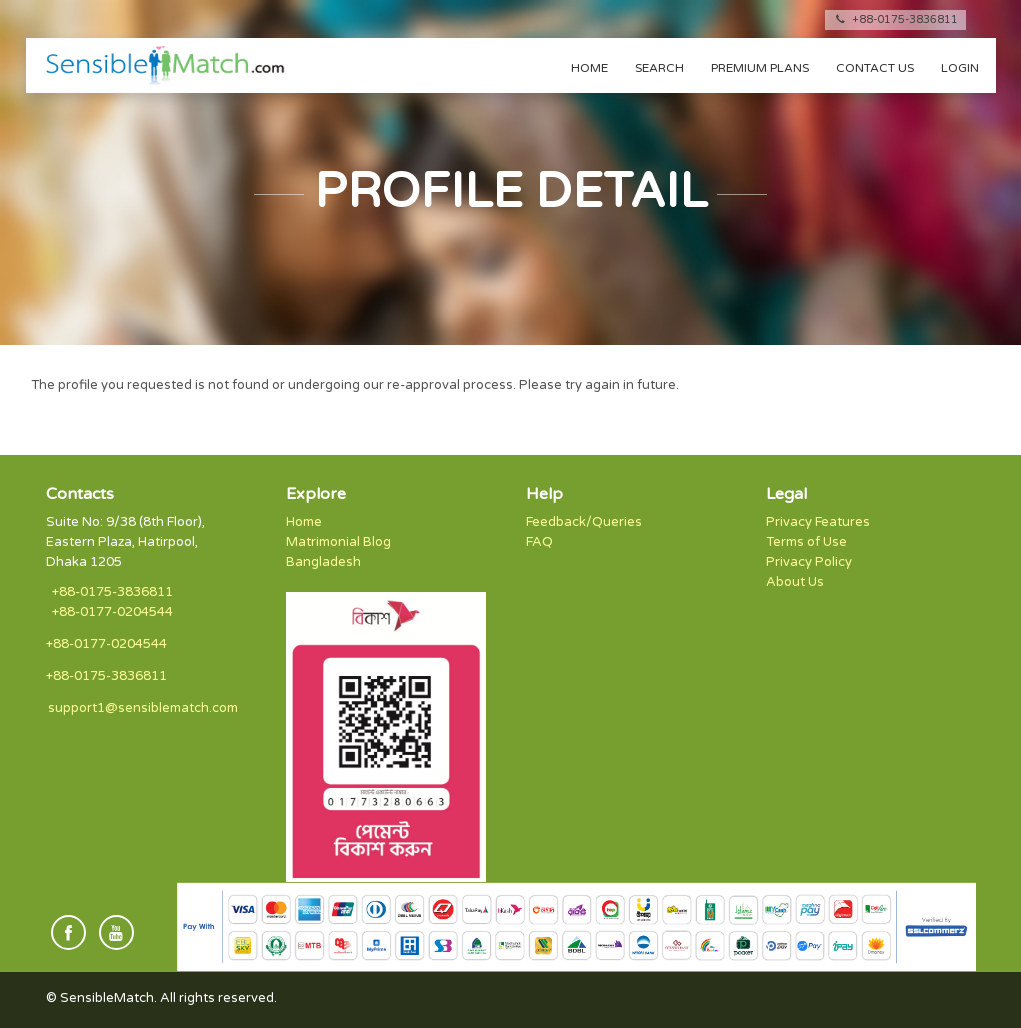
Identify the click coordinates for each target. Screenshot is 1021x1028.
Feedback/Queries (584, 522)
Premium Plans (760, 68)
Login (960, 68)
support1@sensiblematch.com (143, 708)
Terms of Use (806, 542)
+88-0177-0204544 (112, 612)
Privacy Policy (809, 562)
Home (589, 68)
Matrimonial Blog (338, 542)
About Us (795, 582)
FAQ (539, 542)
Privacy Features (818, 522)
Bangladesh (323, 562)
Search (659, 68)
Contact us (875, 68)
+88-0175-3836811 (895, 19)
